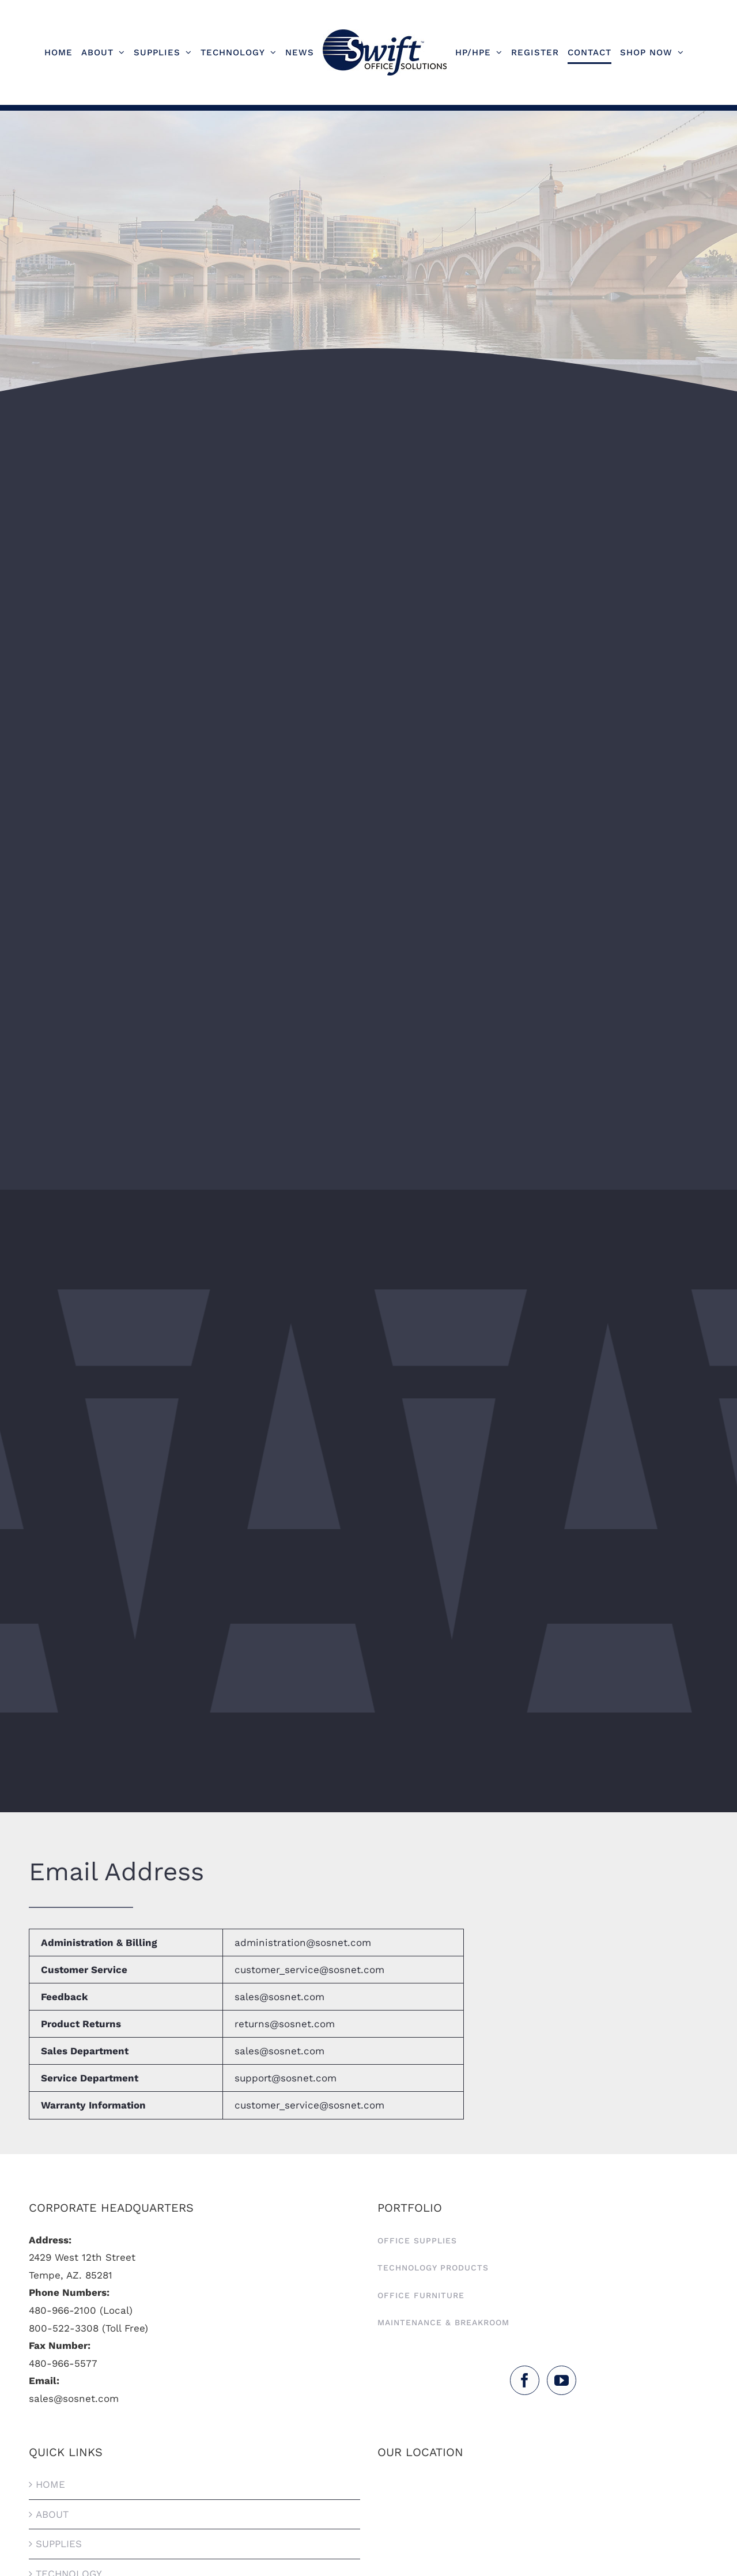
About (52, 2514)
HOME (50, 2484)
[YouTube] (561, 2380)
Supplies (59, 2543)
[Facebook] (524, 2380)
